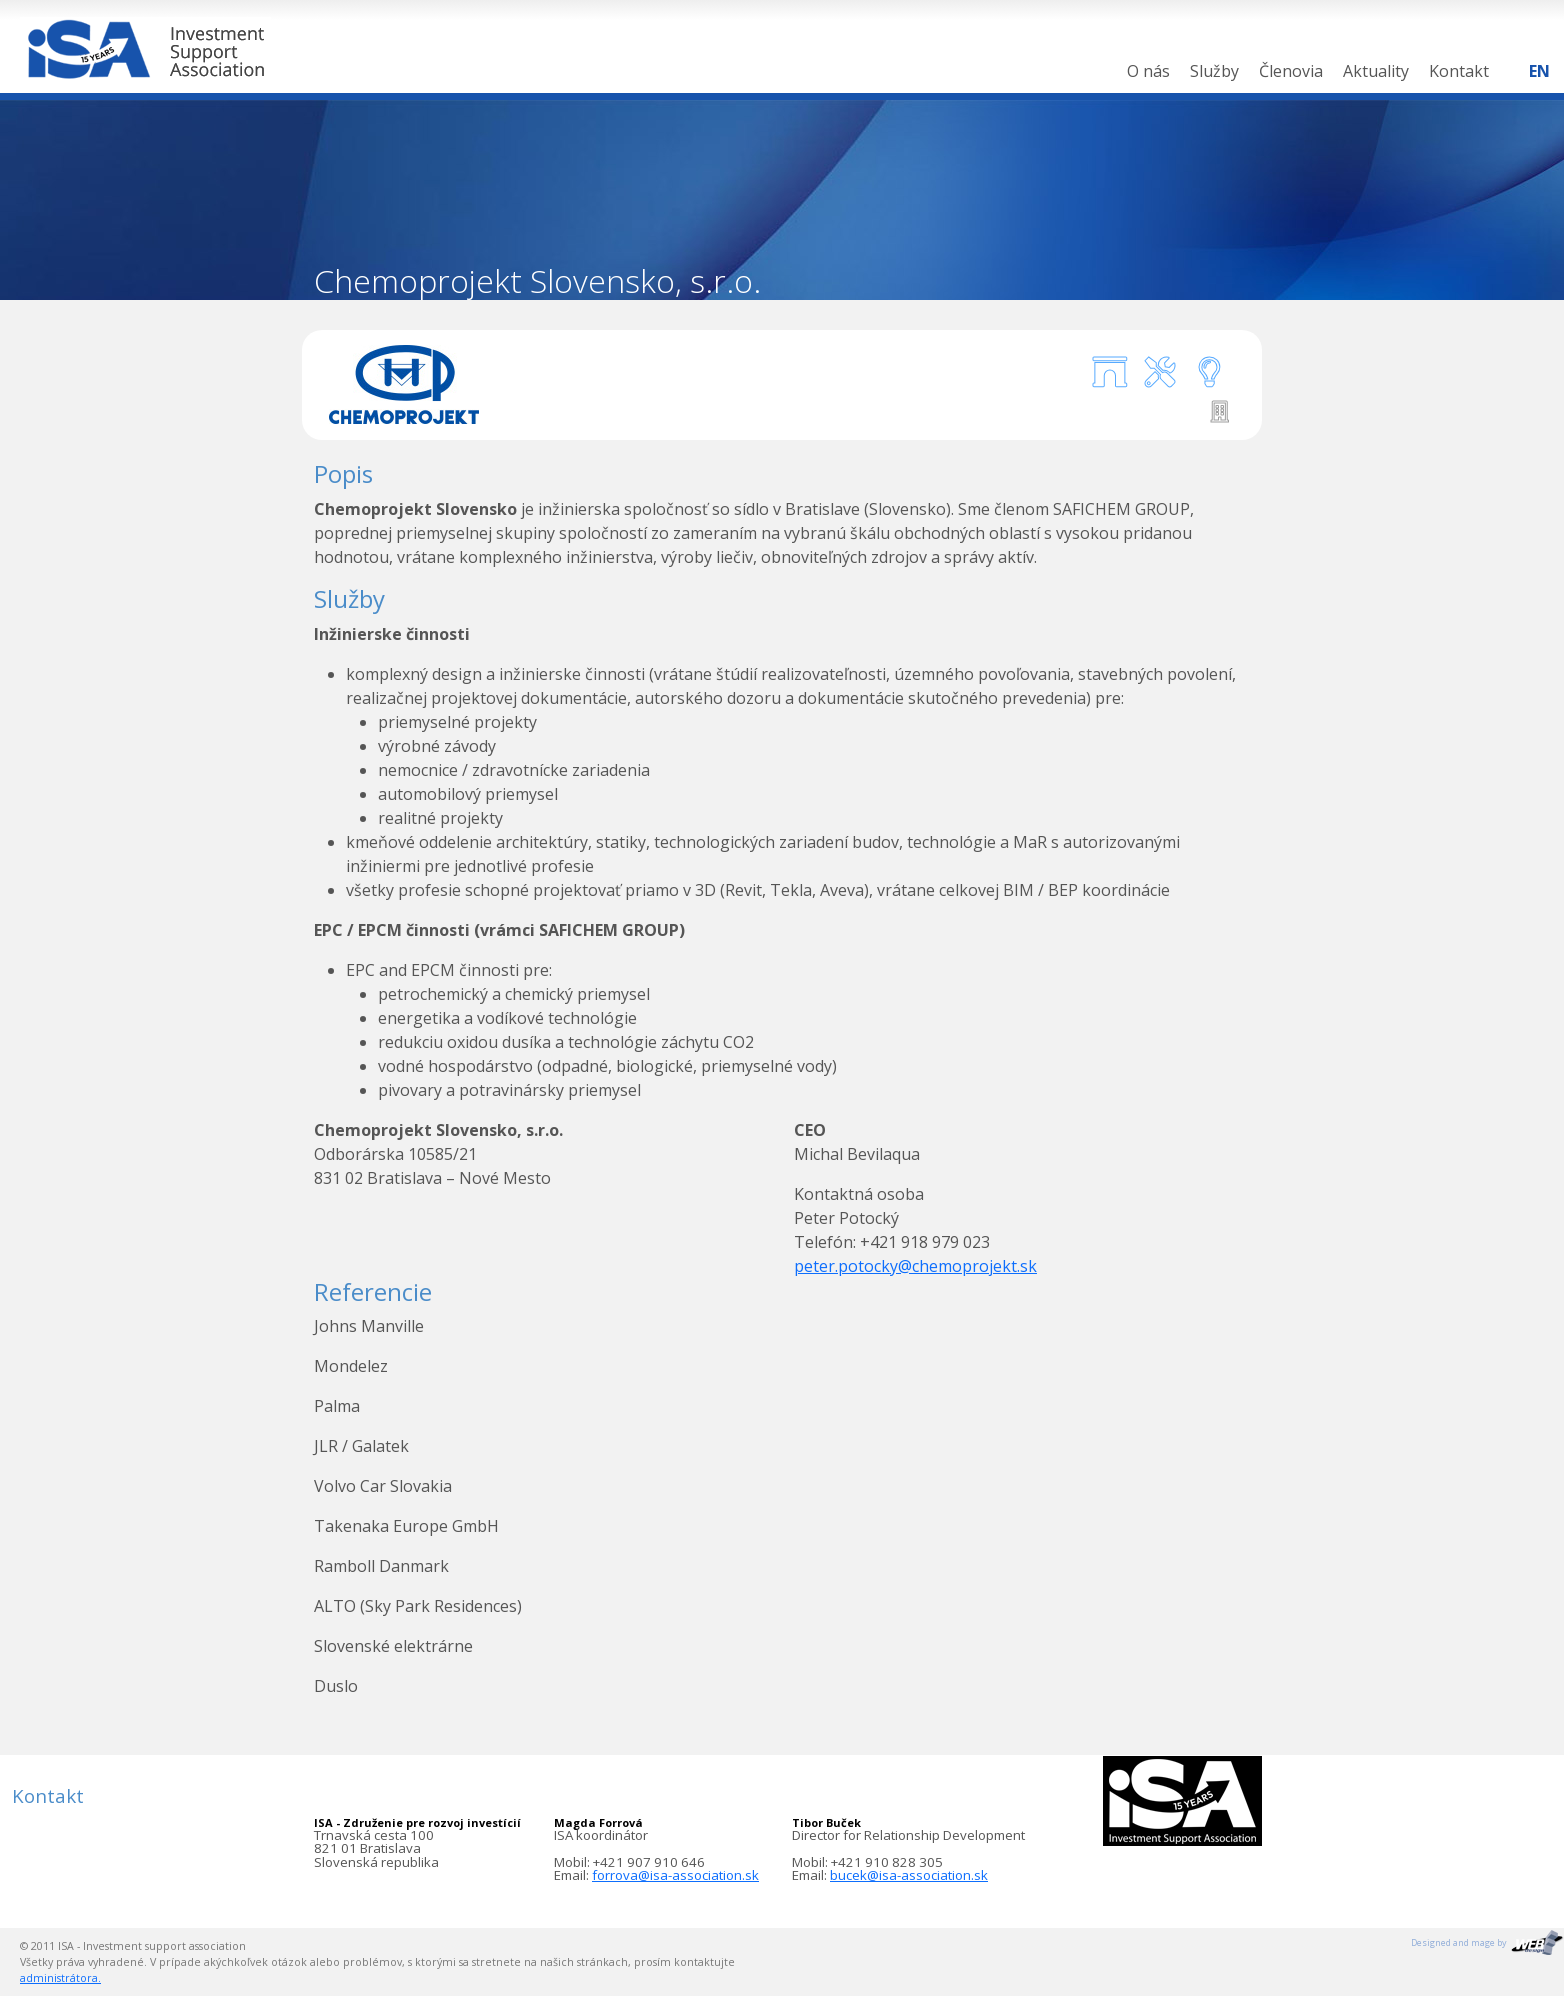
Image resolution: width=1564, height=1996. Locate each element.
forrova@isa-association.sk (675, 1875)
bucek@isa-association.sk (909, 1875)
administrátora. (60, 1978)
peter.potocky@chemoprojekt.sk (915, 1266)
